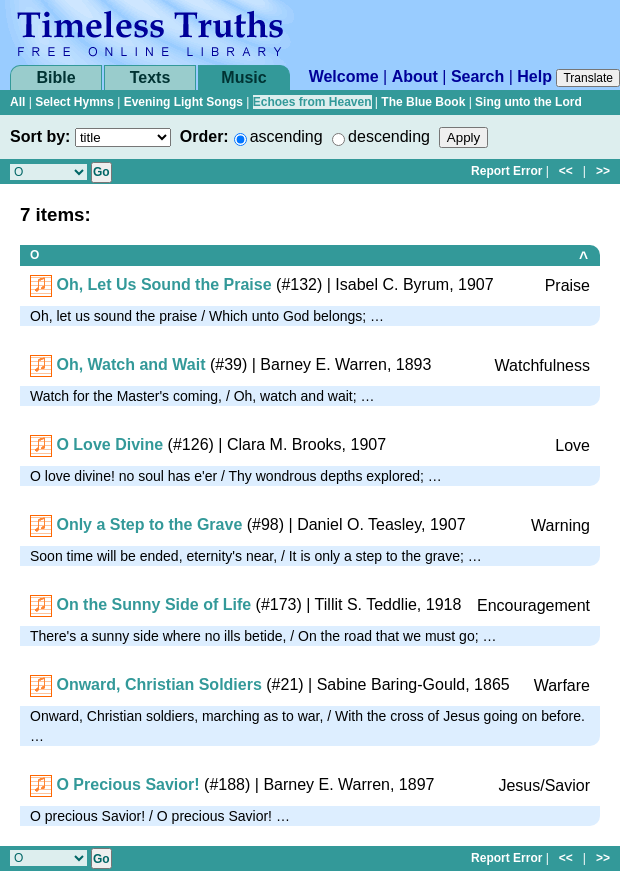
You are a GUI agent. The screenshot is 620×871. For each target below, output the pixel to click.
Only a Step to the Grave (149, 524)
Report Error (506, 171)
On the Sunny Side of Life (153, 604)
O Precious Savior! (127, 784)
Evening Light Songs (183, 102)
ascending (286, 136)
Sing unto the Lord (528, 102)
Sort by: (40, 136)
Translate (588, 78)
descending (389, 136)
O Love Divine (109, 444)
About (415, 76)
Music (243, 77)
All (17, 102)
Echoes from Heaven (312, 102)
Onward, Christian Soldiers (158, 684)
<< (566, 171)
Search (477, 76)
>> (603, 171)
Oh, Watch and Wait (130, 364)
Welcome (344, 76)
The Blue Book (423, 102)
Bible (55, 77)
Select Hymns (74, 102)
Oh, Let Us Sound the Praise (163, 284)
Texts (150, 77)
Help (534, 76)
